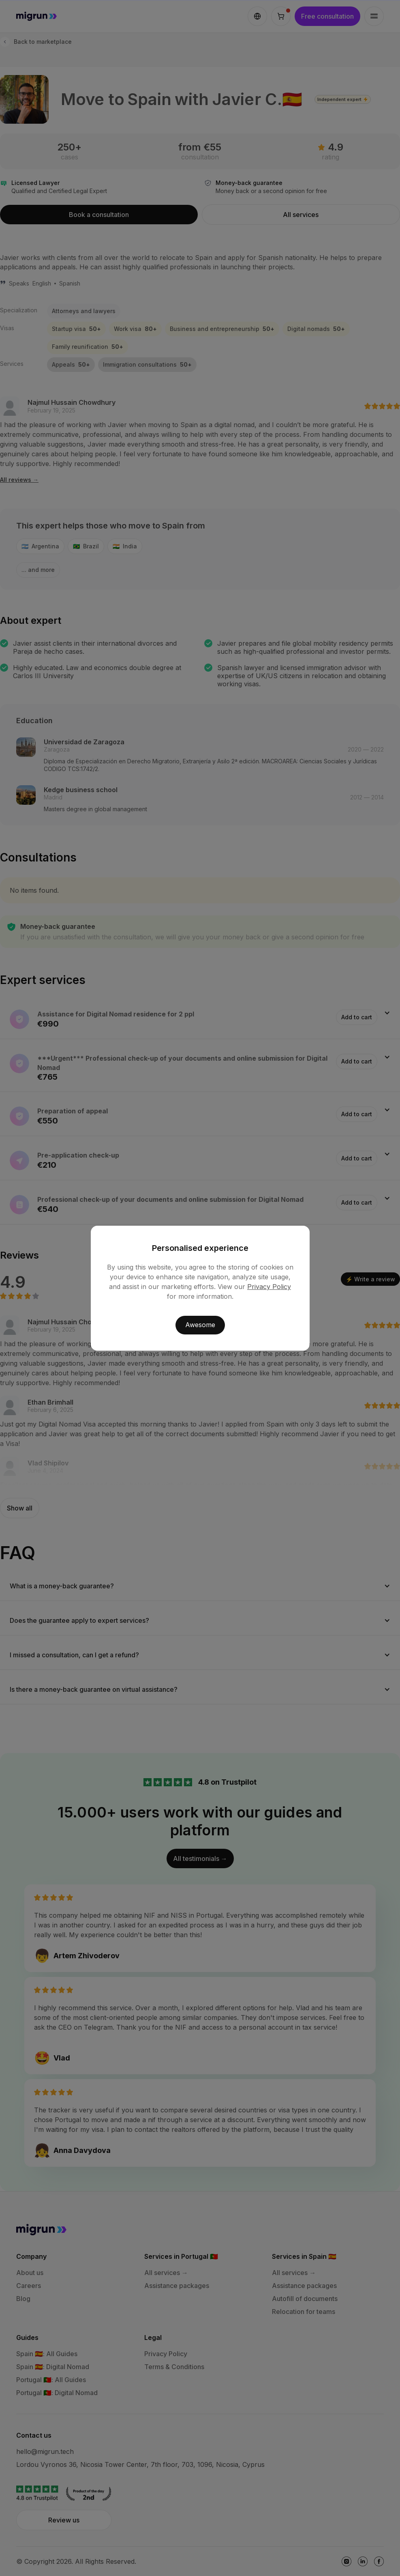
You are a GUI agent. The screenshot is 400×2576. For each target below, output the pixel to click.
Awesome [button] (200, 1325)
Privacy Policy (269, 1287)
